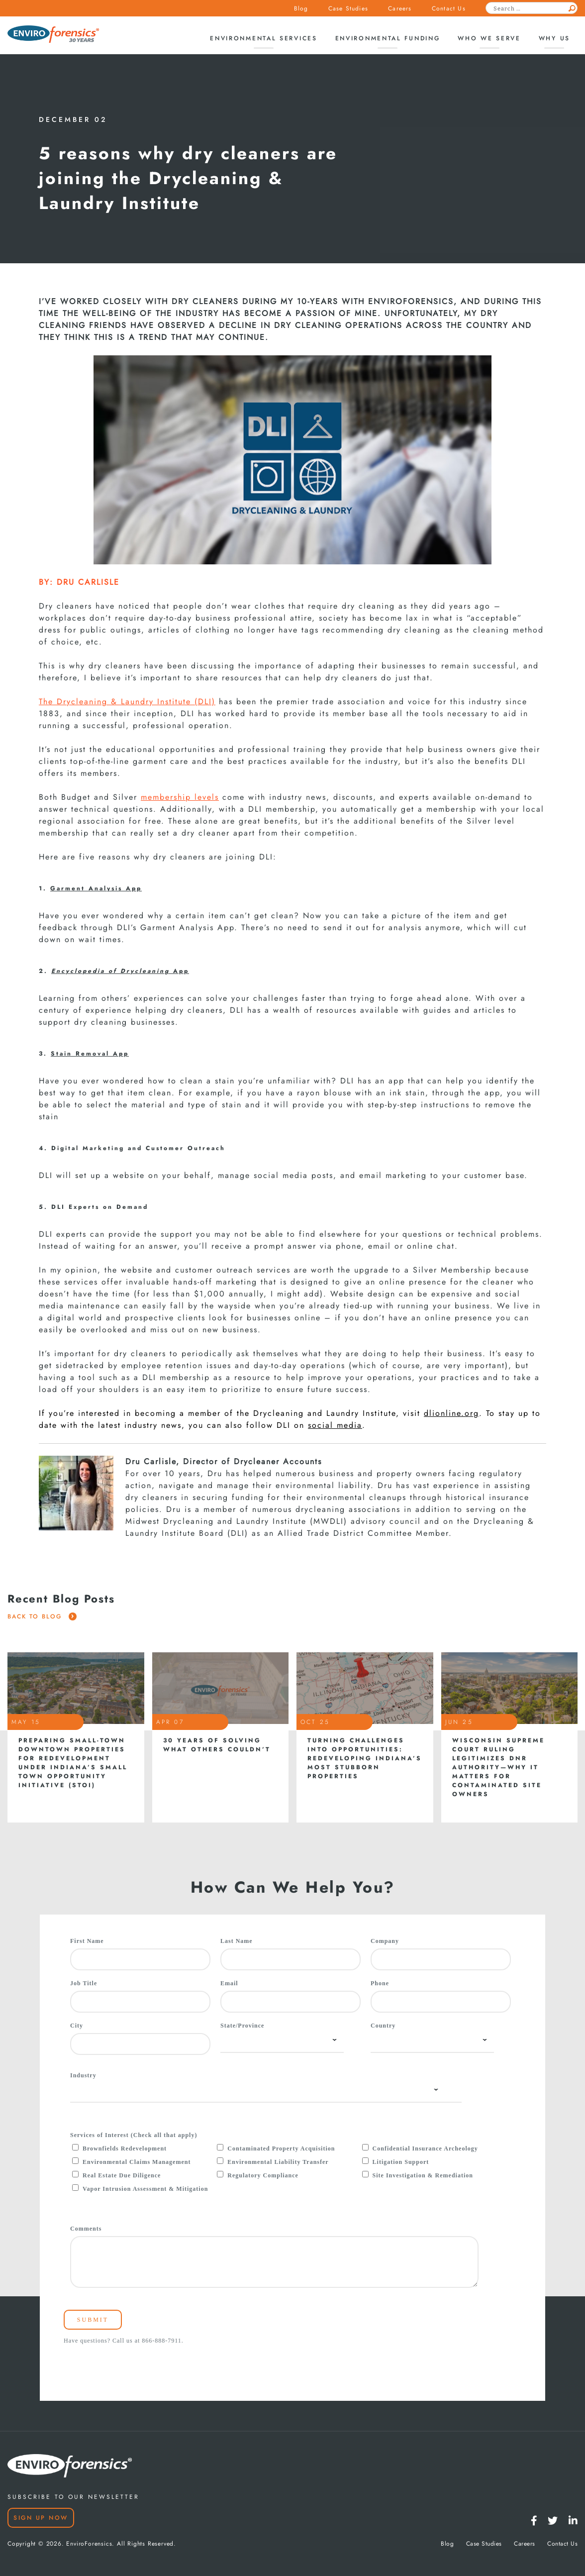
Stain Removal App (90, 1053)
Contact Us (449, 8)
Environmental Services (263, 38)
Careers (399, 8)
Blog (301, 8)
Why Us (554, 38)
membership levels (180, 797)
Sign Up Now (40, 2518)
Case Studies (348, 8)
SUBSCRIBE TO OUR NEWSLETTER (73, 2497)
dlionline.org (451, 1413)
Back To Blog (42, 1616)
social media (335, 1425)
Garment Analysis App (96, 888)
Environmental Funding (387, 38)
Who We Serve (489, 38)
